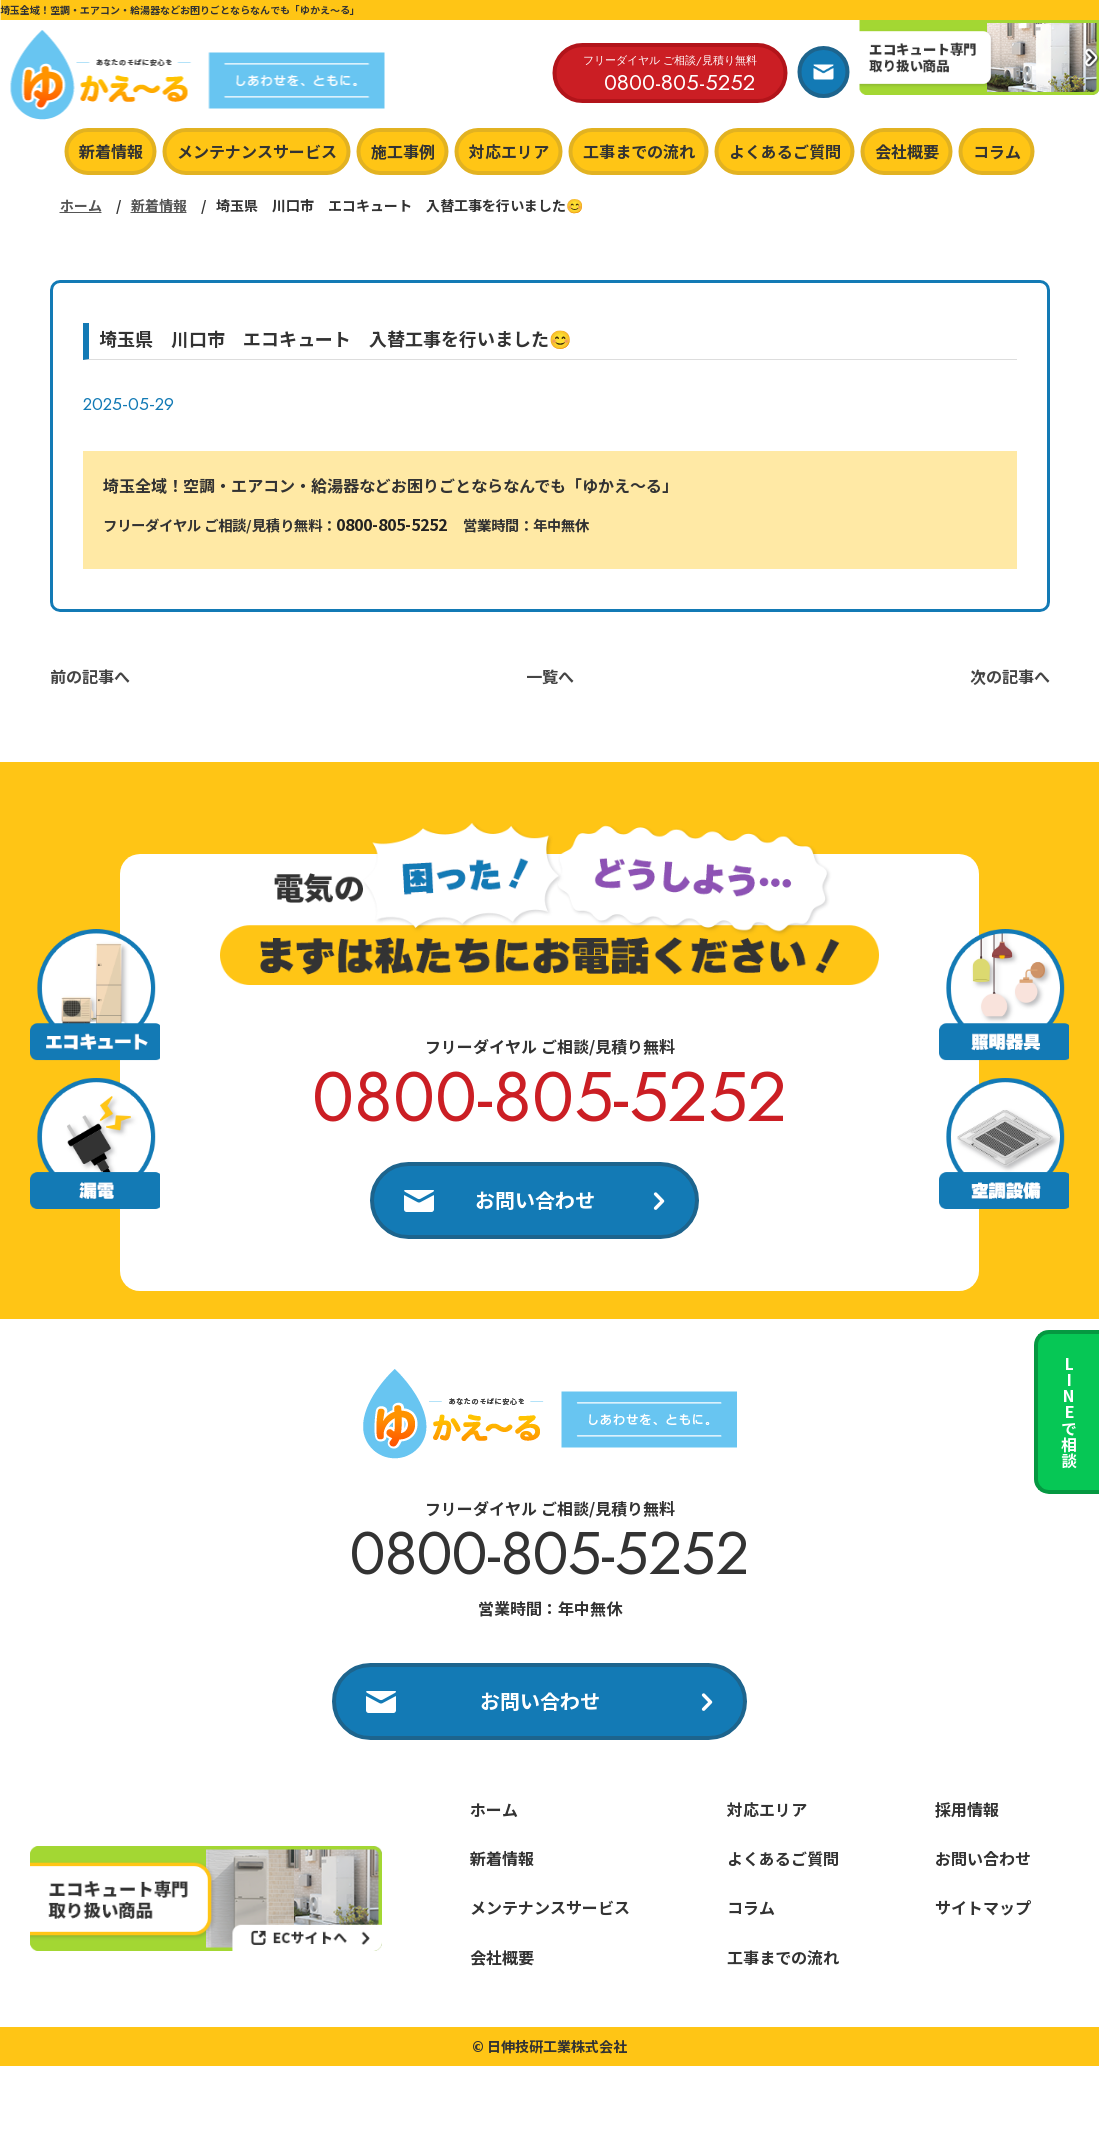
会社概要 (907, 151)
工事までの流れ (639, 151)
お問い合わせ (535, 1199)
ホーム (81, 205)
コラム (997, 151)
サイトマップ (983, 1907)
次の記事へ (1010, 676)
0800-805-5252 (391, 524)
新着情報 (111, 151)
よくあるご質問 (785, 151)
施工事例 (403, 151)
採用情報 (967, 1809)
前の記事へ (90, 676)
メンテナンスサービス (257, 151)
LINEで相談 (1069, 1412)
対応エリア (509, 151)
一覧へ (550, 676)
